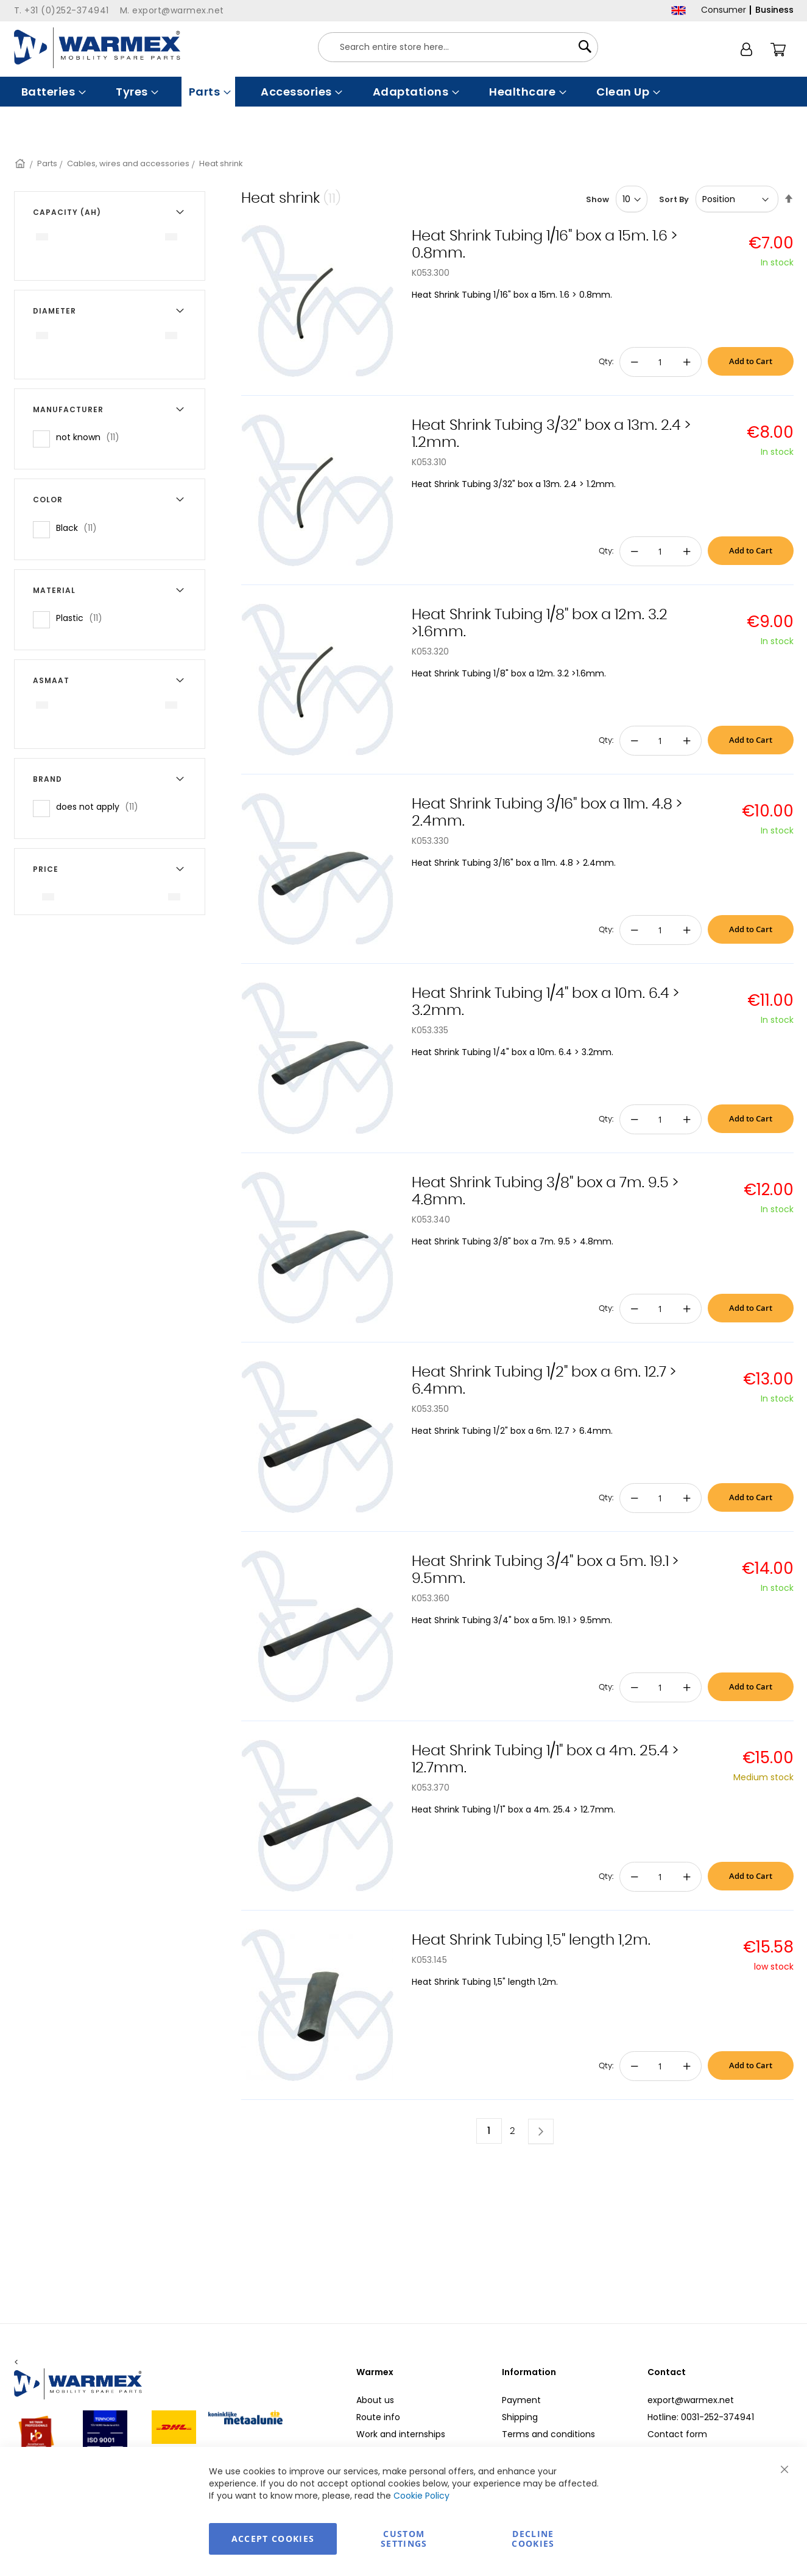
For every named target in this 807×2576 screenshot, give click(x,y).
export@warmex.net (690, 2400)
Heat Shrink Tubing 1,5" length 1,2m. (531, 1940)
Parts (47, 163)
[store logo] (97, 47)
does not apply (101, 806)
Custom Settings (404, 2538)
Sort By (674, 199)
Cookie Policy (421, 2496)
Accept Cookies (273, 2538)
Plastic (83, 617)
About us (375, 2400)
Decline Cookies (533, 2538)
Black (80, 527)
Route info (378, 2417)
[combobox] (458, 47)
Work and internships (400, 2434)
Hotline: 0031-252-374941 (700, 2417)
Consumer (723, 10)
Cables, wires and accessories (128, 163)
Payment (521, 2400)
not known (91, 436)
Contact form (677, 2434)
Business (774, 10)
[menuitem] (52, 92)
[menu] (404, 92)
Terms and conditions (548, 2434)
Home (20, 163)
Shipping (520, 2417)
